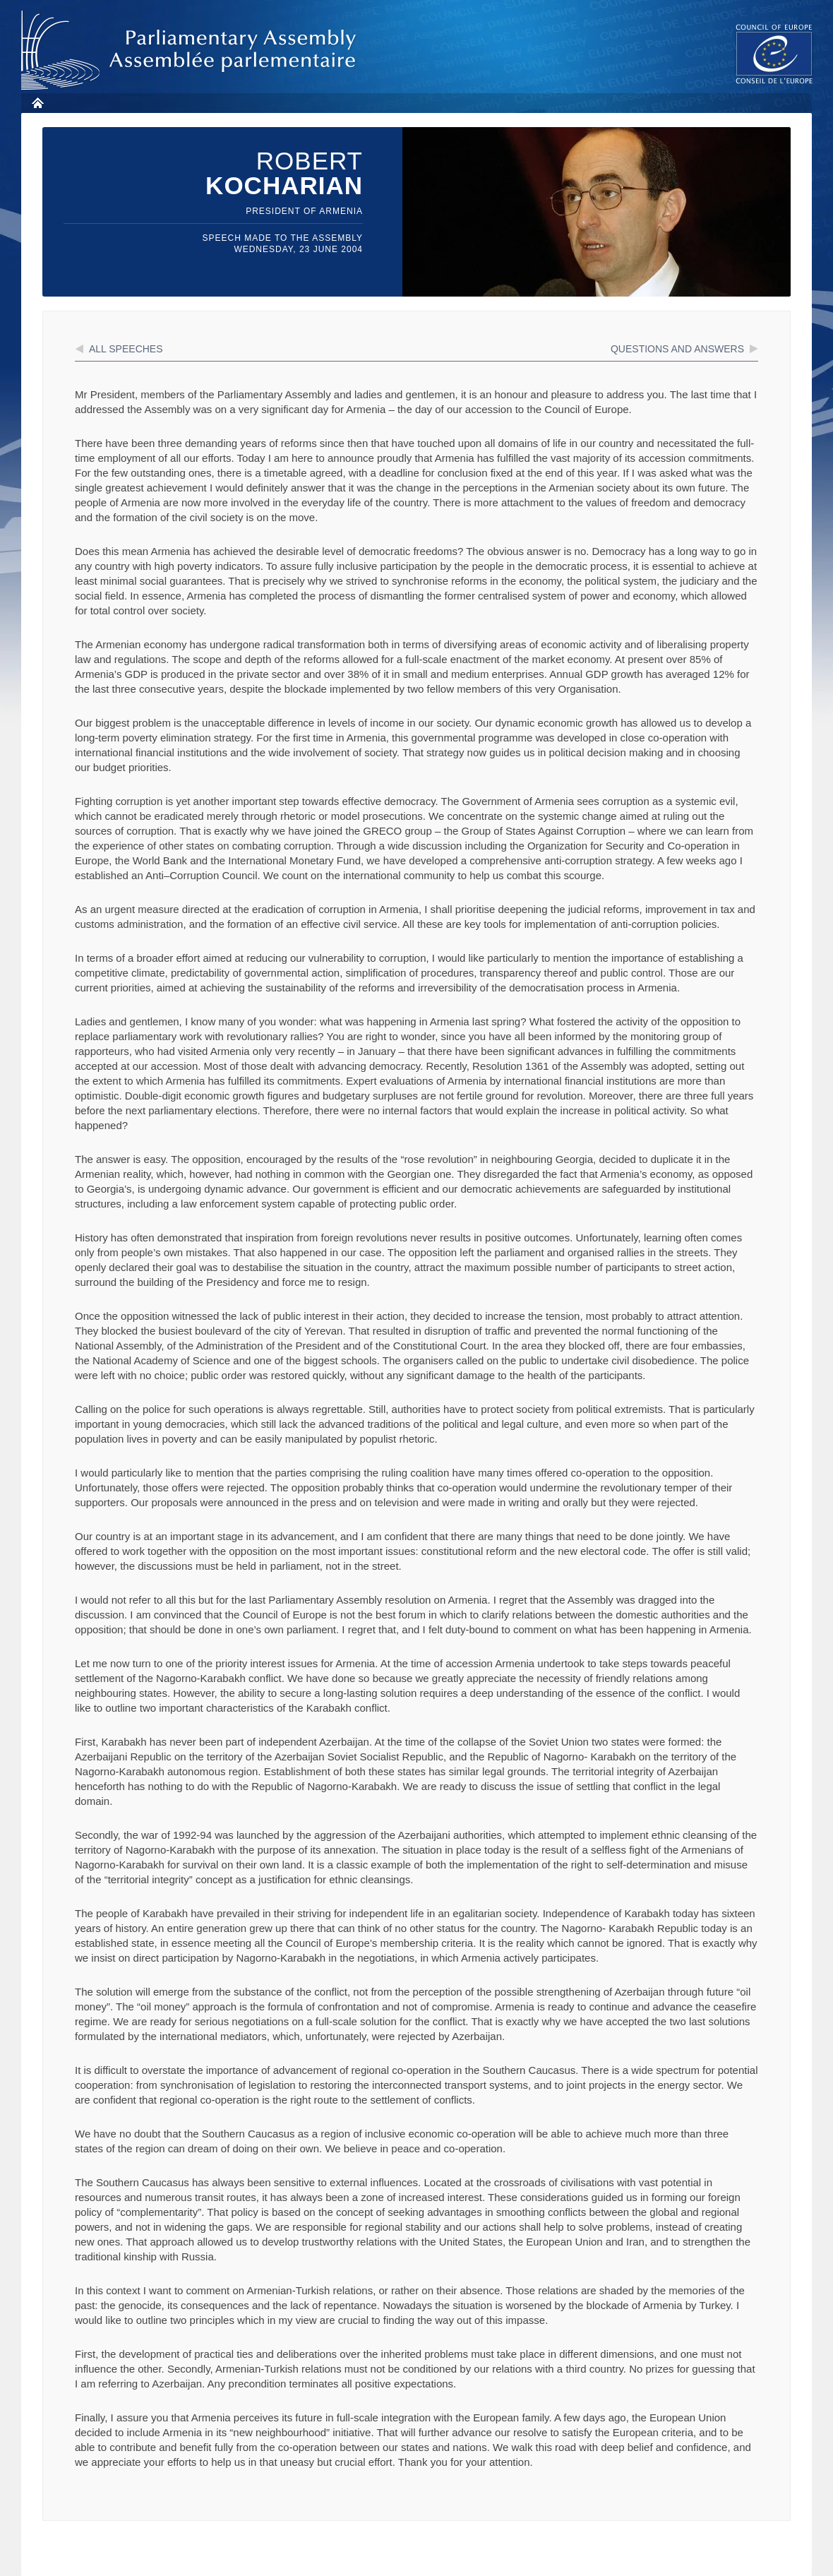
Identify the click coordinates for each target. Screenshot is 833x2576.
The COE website (774, 53)
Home (37, 102)
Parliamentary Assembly (191, 50)
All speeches (126, 348)
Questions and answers (677, 348)
